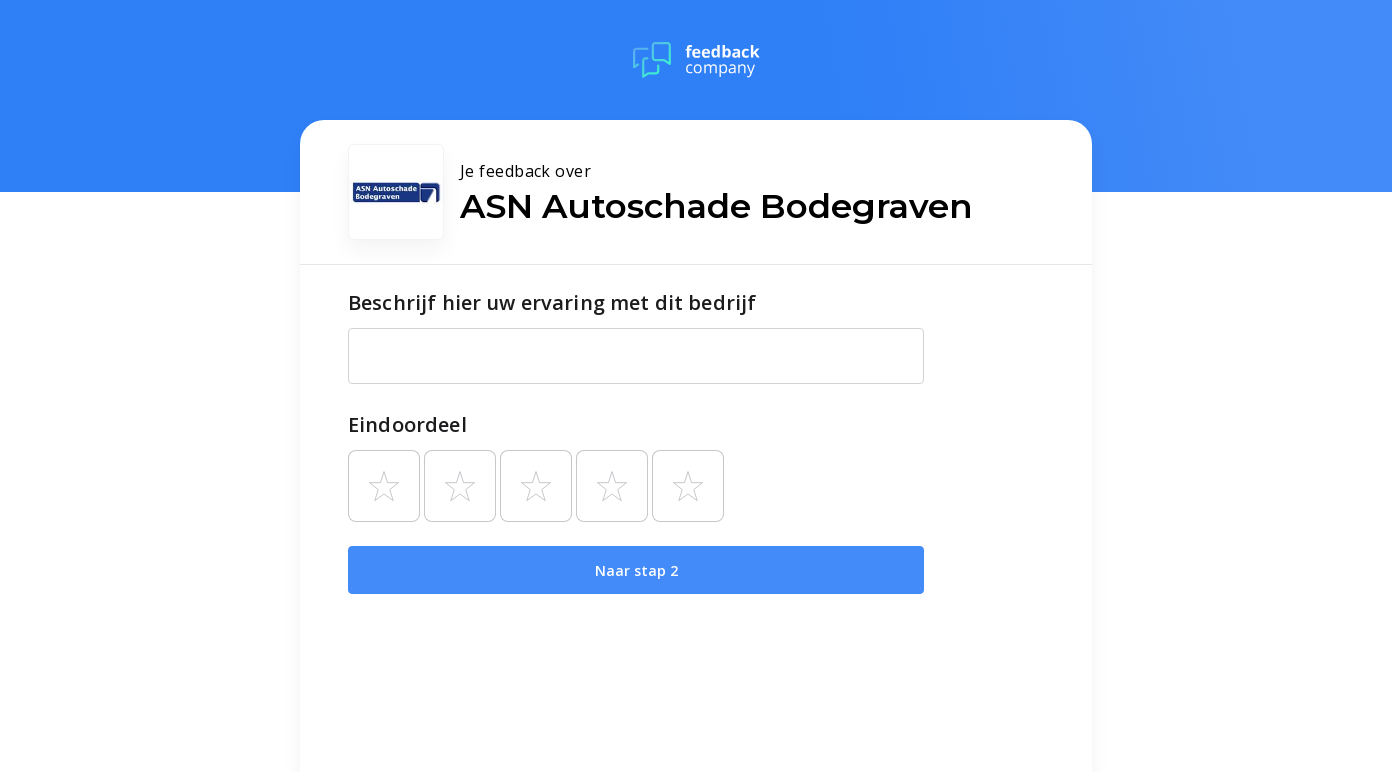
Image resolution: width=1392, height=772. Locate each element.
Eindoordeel (407, 424)
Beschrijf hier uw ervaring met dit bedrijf (552, 302)
